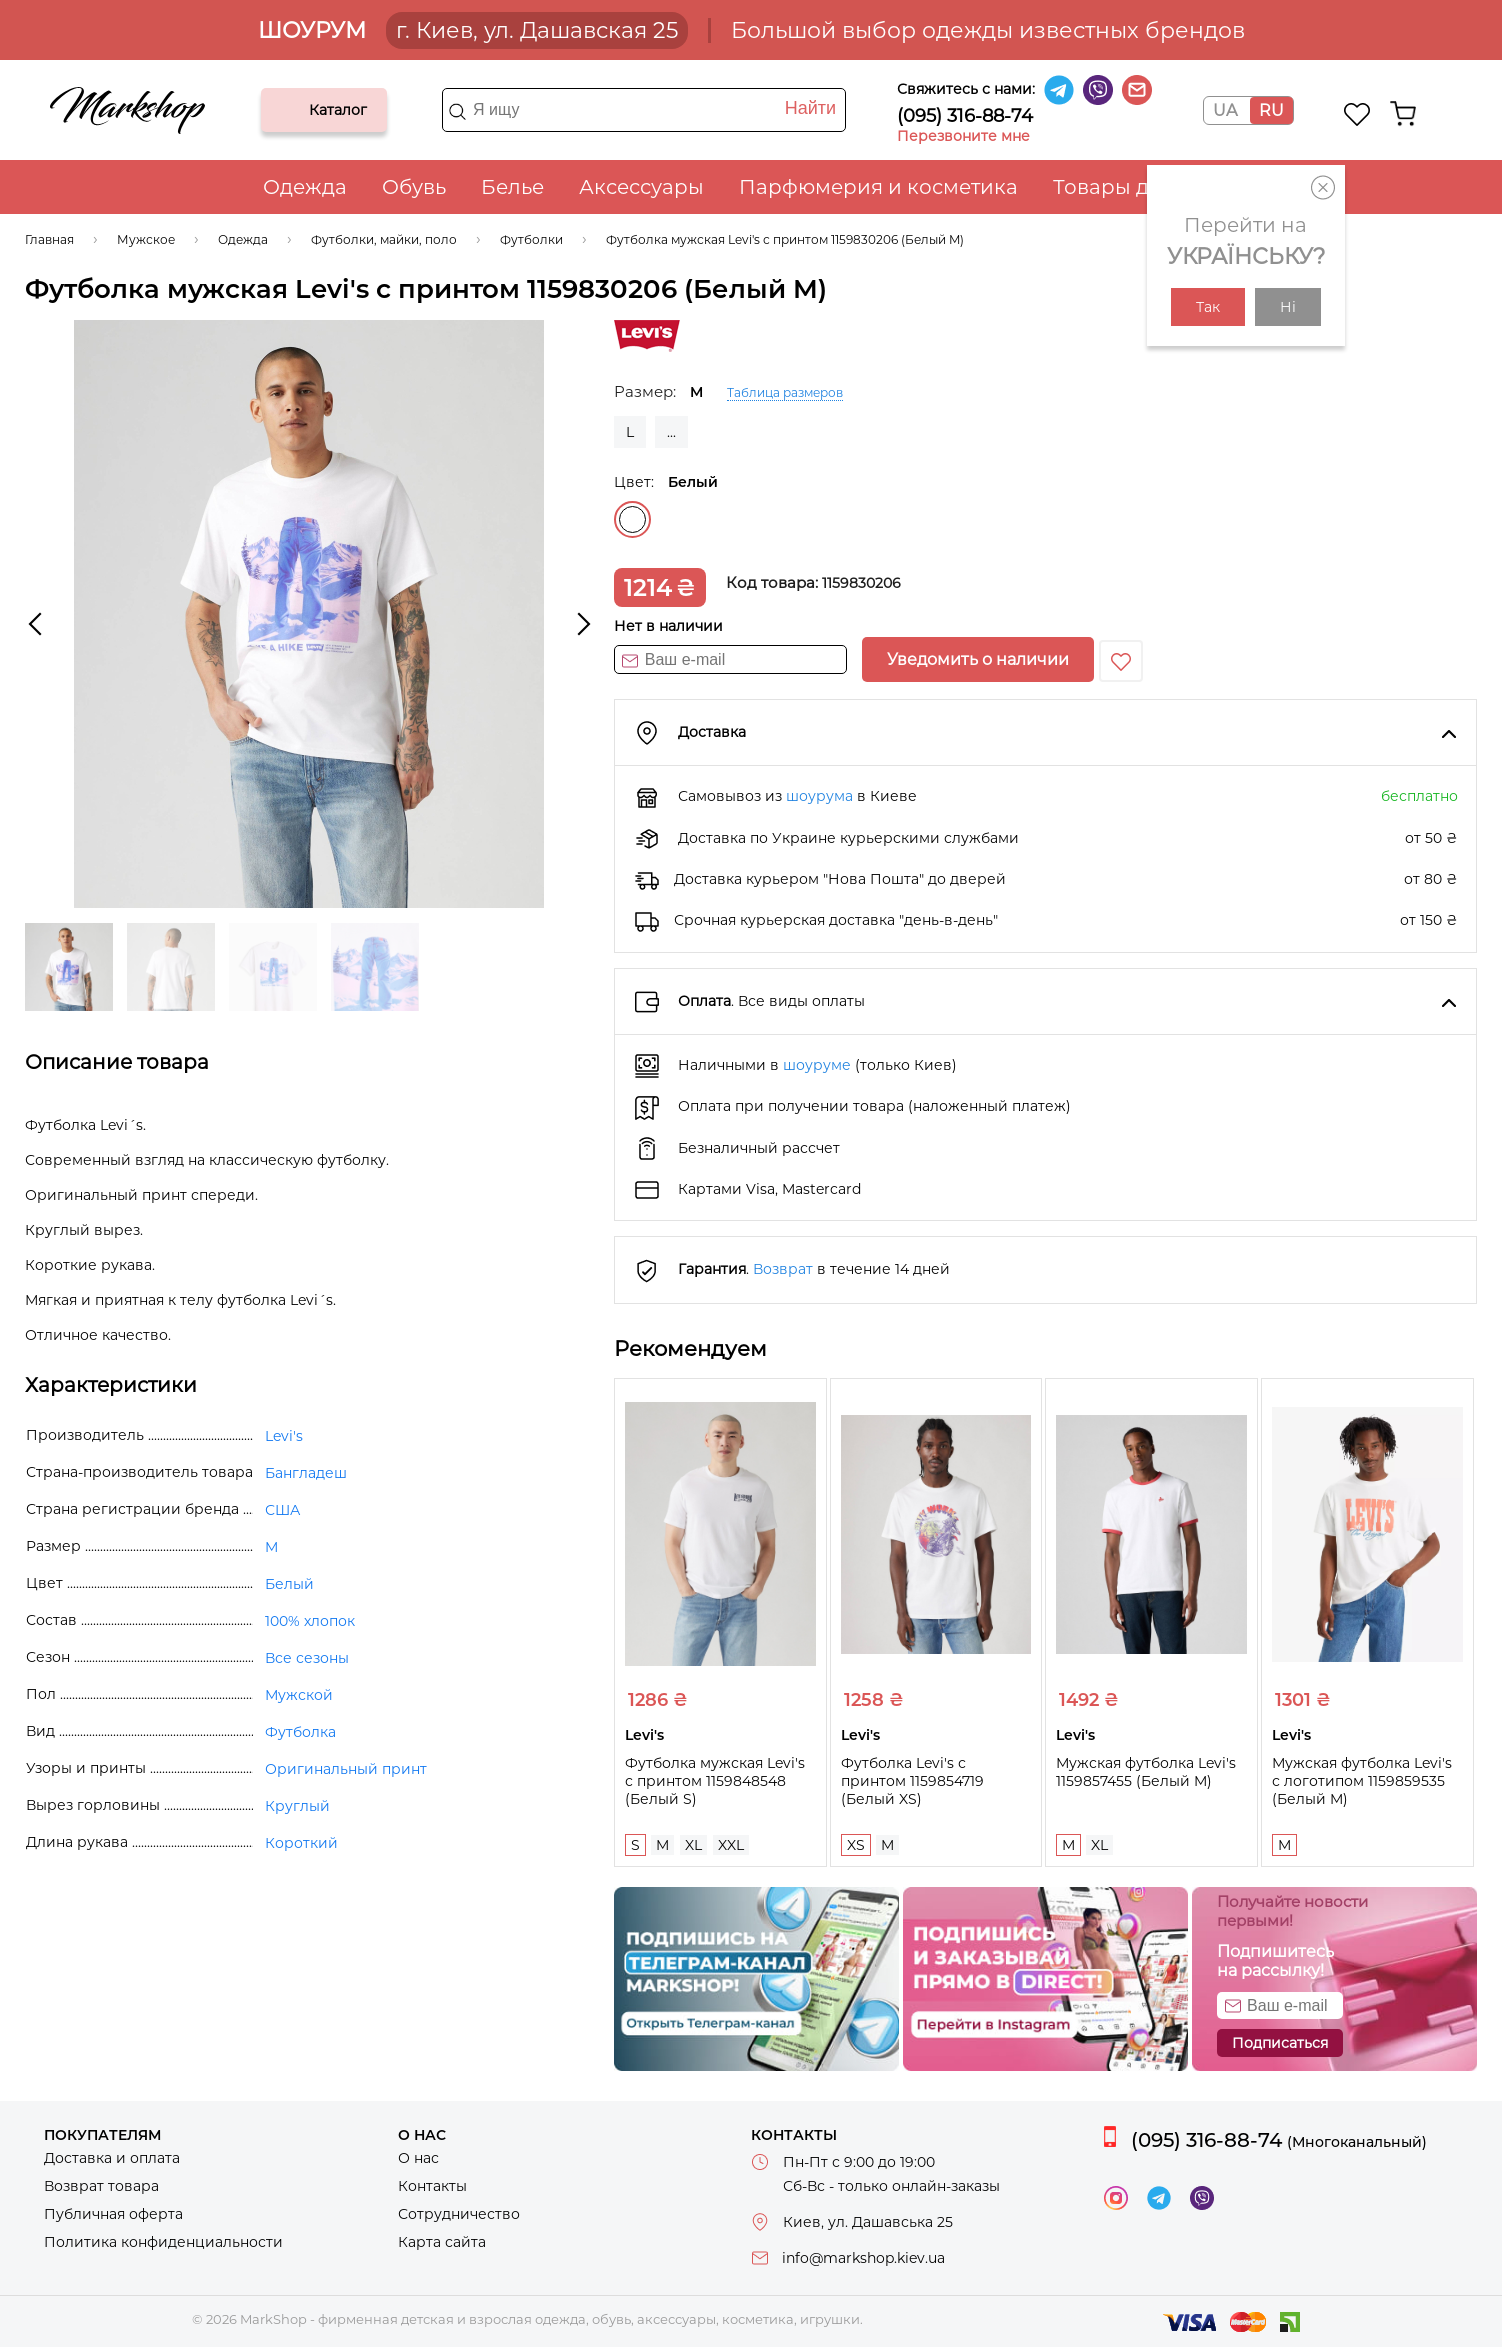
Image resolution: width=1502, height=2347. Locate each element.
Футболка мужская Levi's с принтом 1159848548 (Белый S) (715, 1781)
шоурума (819, 796)
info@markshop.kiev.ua (863, 2258)
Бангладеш (306, 1473)
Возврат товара (101, 2186)
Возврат (783, 1269)
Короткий (301, 1843)
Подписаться (1280, 2043)
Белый (632, 519)
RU (1271, 110)
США (282, 1510)
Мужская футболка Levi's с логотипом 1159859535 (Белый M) (1362, 1781)
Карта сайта (442, 2242)
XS (856, 1845)
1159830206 (861, 583)
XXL (731, 1845)
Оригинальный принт (346, 1769)
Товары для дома (1143, 187)
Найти (810, 108)
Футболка (300, 1732)
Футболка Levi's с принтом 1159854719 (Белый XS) (912, 1781)
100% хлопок (310, 1621)
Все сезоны (307, 1658)
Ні (1288, 307)
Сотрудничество (459, 2214)
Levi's (284, 1436)
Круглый (297, 1806)
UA (1225, 110)
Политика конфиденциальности (163, 2242)
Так (1208, 307)
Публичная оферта (113, 2214)
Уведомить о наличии (978, 659)
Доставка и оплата (112, 2158)
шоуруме (817, 1065)
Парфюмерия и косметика (878, 187)
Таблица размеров (785, 392)
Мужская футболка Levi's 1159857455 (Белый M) (1146, 1772)
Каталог (293, 110)
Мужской (299, 1695)
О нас (418, 2158)
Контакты (432, 2186)
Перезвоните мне (963, 136)
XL (693, 1845)
